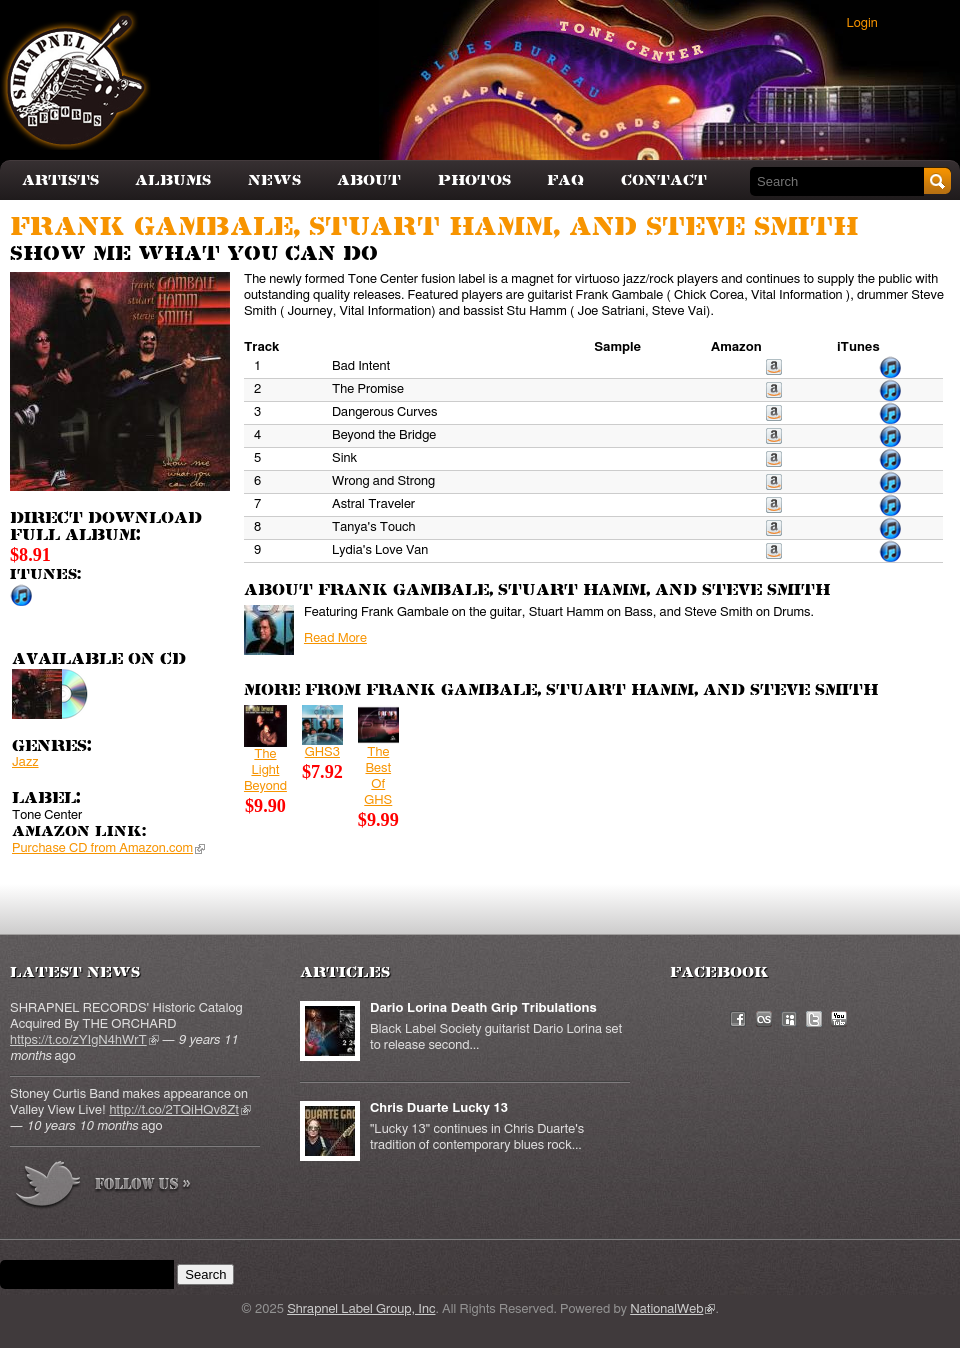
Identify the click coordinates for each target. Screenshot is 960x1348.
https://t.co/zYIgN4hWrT (84, 1040)
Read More (335, 638)
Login (862, 23)
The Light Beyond (265, 770)
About (369, 180)
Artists (60, 180)
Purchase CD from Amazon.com (108, 848)
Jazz (25, 762)
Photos (474, 180)
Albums (173, 180)
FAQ (565, 180)
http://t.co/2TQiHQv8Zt (179, 1110)
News (274, 180)
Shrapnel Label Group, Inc (361, 1309)
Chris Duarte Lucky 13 (439, 1108)
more (104, 1187)
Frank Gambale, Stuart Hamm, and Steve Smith (434, 227)
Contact (664, 180)
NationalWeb (672, 1309)
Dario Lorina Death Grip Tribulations (483, 1008)
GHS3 (322, 752)
